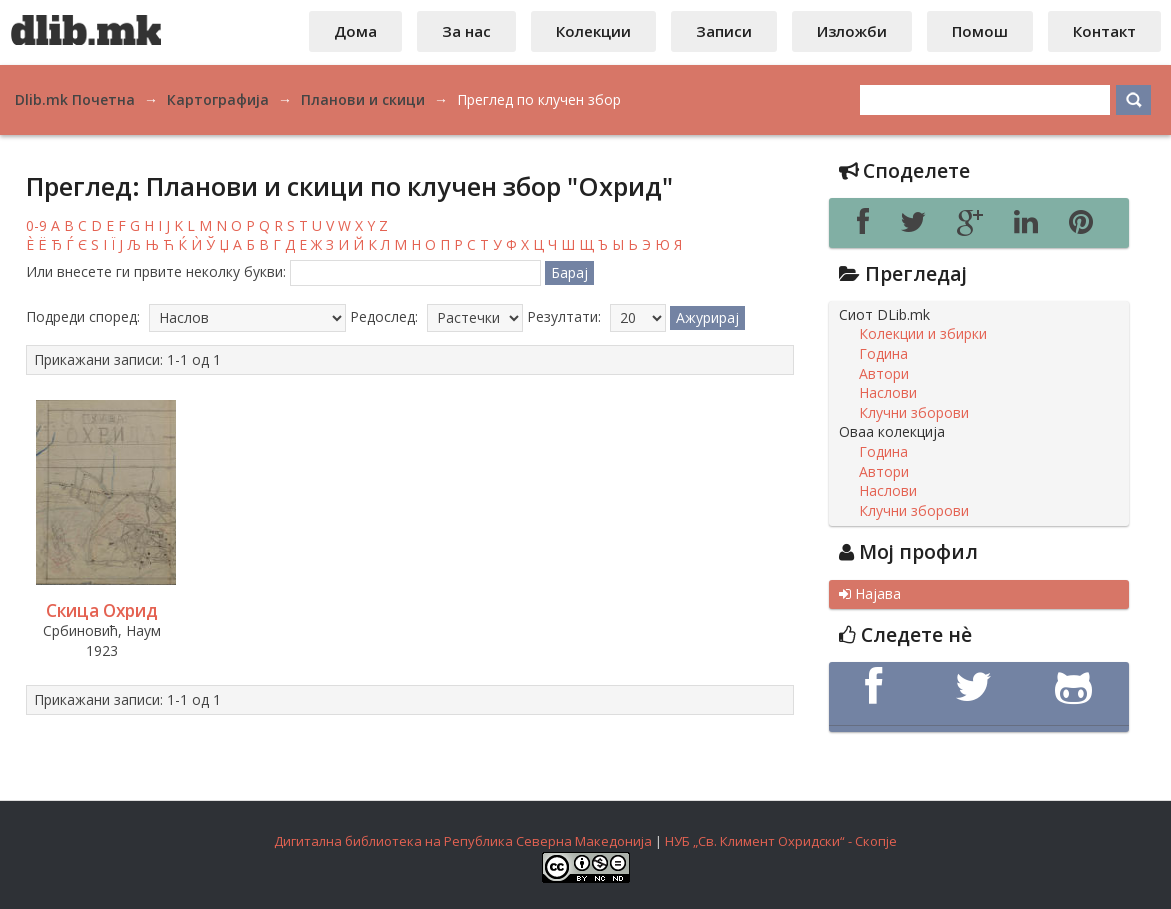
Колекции (593, 31)
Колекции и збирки (923, 334)
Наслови (888, 393)
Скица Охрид (102, 610)
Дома (355, 31)
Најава (870, 594)
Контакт (1104, 31)
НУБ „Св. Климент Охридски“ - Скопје (781, 841)
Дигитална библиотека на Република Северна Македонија (463, 841)
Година (883, 354)
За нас (466, 31)
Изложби (852, 31)
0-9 (36, 225)
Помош (980, 31)
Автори (884, 374)
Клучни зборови (914, 413)
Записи (724, 31)
